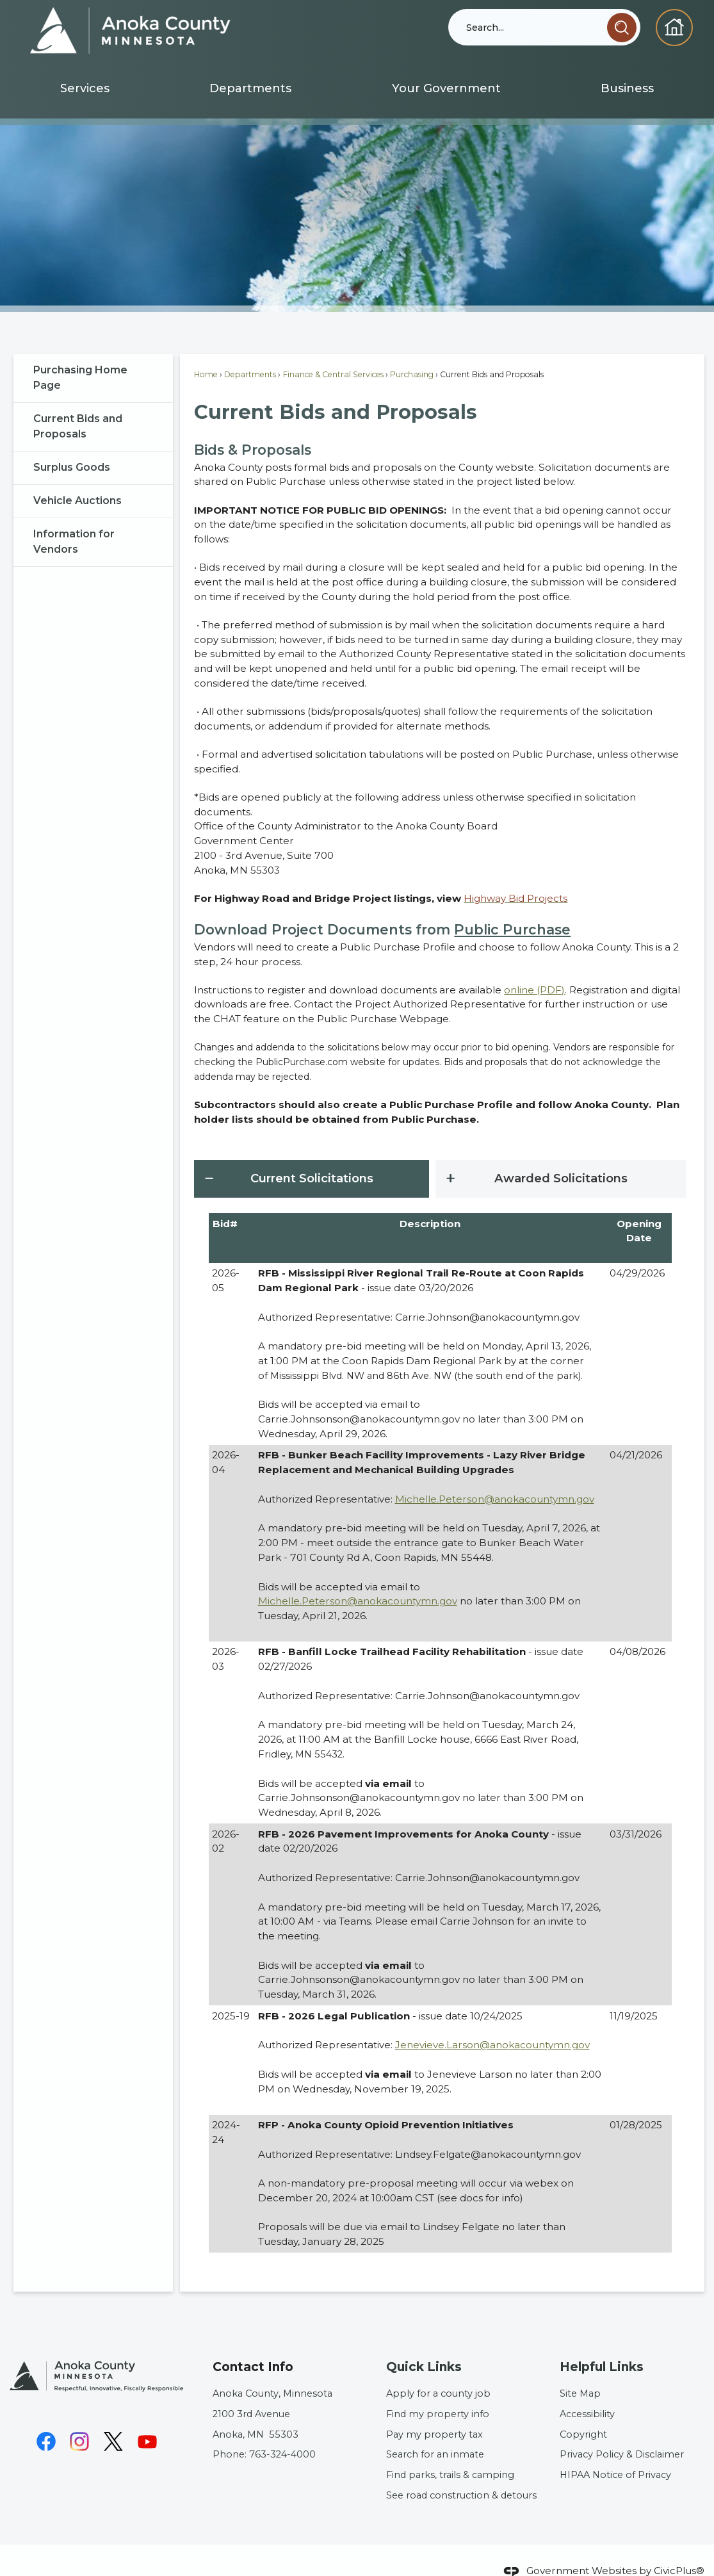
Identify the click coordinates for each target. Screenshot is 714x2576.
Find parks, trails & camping (450, 2453)
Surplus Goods (71, 445)
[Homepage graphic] (674, 27)
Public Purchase (512, 907)
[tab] (311, 1157)
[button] (622, 27)
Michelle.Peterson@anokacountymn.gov (494, 1477)
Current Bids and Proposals (77, 404)
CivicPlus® (679, 2549)
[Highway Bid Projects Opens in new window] (515, 876)
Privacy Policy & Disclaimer (622, 2432)
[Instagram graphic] (79, 2419)
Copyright (583, 2412)
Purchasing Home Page (80, 356)
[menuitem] (84, 89)
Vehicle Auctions (77, 479)
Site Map (580, 2371)
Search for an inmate (435, 2432)
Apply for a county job (438, 2371)
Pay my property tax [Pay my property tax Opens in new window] (434, 2412)
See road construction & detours (461, 2473)
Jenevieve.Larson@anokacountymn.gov (492, 2023)
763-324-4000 (282, 2432)
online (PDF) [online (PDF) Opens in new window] (534, 968)
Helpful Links (602, 2345)
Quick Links (424, 2345)
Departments (250, 352)
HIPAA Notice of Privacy (615, 2453)
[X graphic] (113, 2419)
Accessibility (587, 2392)
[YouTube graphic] (147, 2419)
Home (206, 352)
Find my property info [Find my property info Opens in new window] (437, 2392)
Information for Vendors (74, 520)
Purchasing (412, 352)
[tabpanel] (440, 1711)
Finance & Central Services (333, 352)
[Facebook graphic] (46, 2419)
